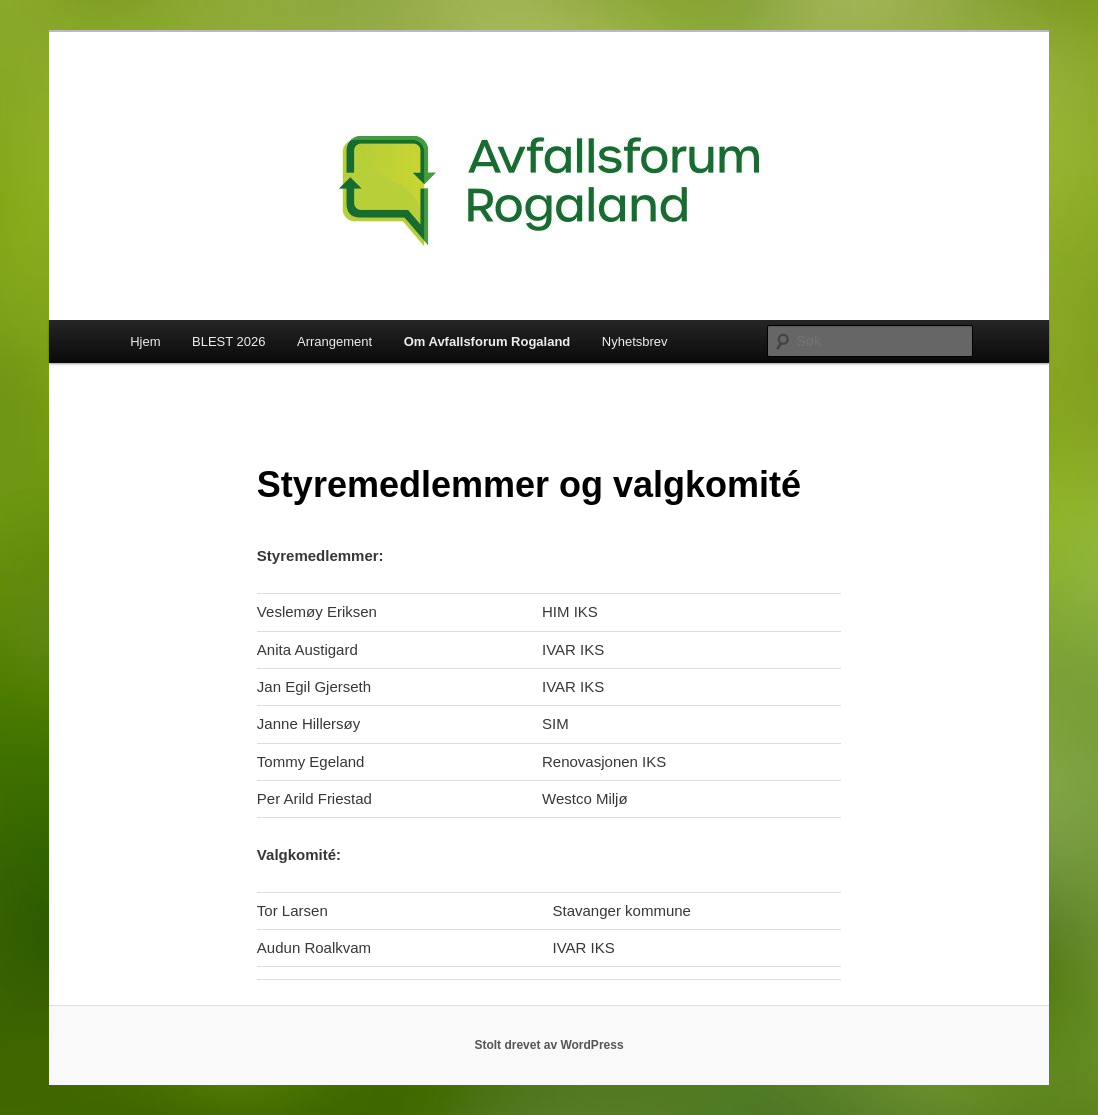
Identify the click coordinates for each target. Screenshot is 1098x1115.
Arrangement (334, 341)
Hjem (145, 341)
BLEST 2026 (228, 341)
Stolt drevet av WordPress (548, 1045)
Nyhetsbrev (635, 341)
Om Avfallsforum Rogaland (487, 341)
